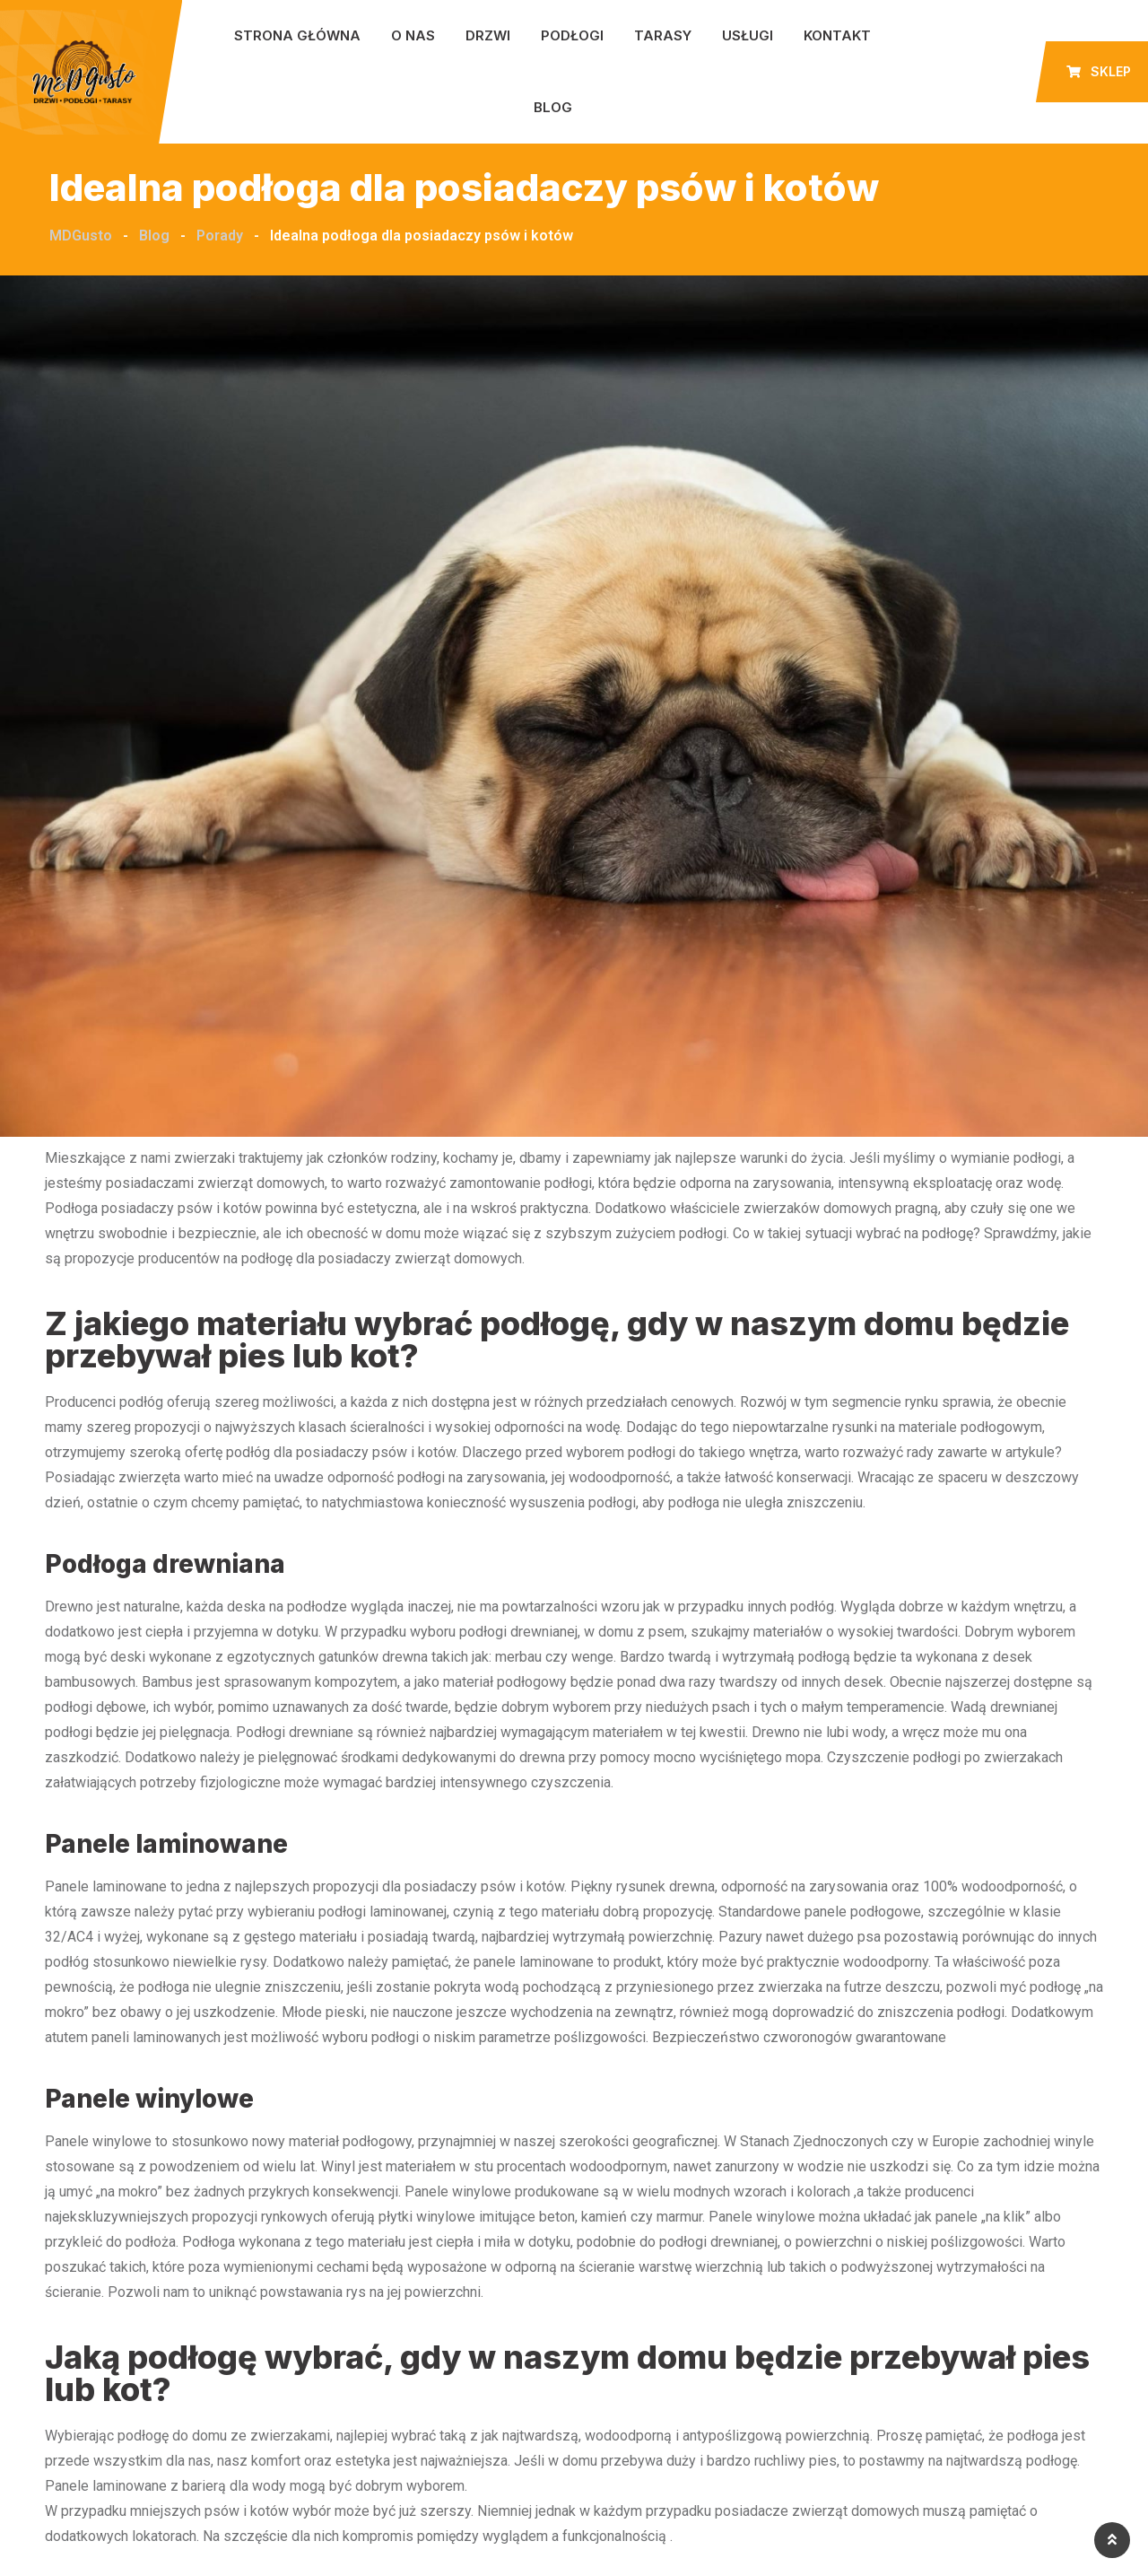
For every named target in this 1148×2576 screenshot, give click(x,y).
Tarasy (662, 35)
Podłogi (572, 35)
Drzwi (487, 35)
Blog (553, 107)
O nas (413, 35)
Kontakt (837, 35)
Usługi (747, 35)
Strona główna (297, 35)
